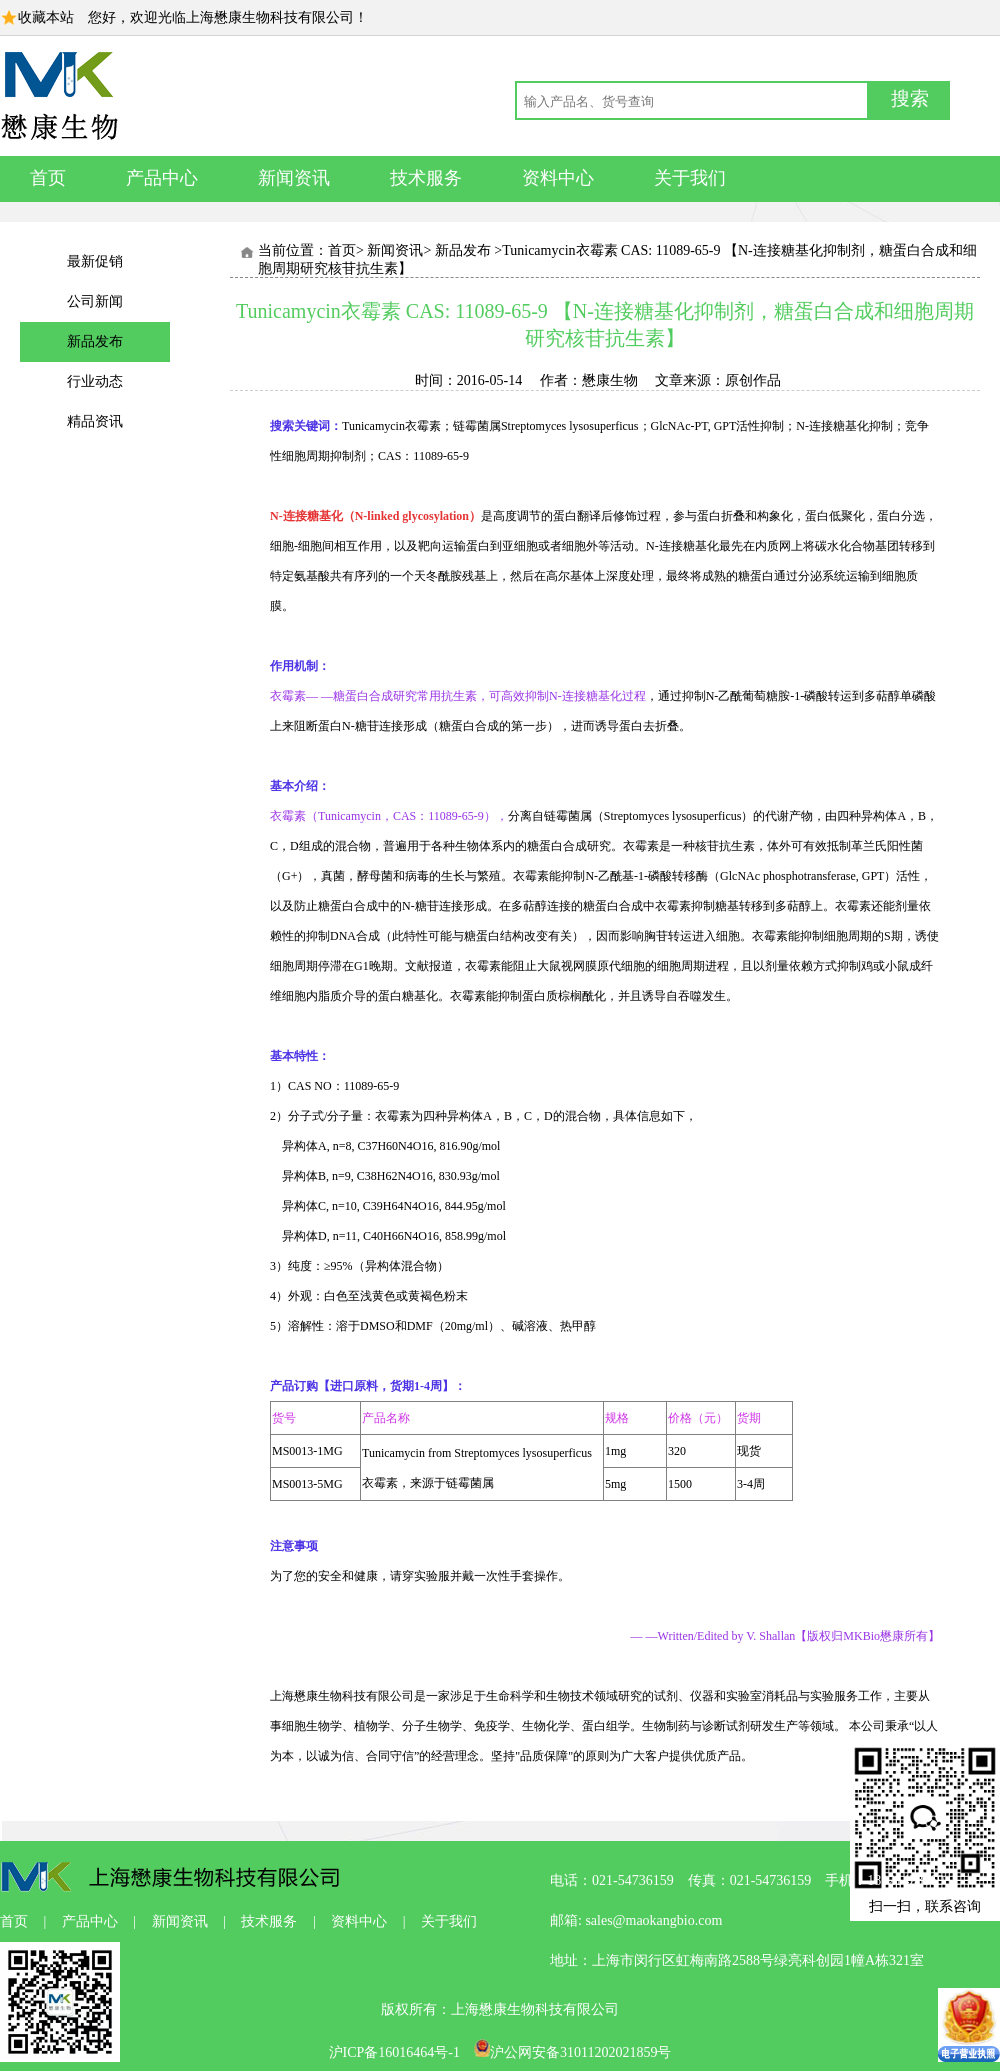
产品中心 (162, 178)
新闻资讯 (294, 178)
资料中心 (558, 178)
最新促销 (95, 261)
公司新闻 (95, 301)
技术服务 (426, 178)
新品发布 (95, 341)
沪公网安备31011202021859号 (572, 2052)
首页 (48, 178)
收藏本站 (46, 17)
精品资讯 (95, 421)
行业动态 (95, 381)
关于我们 (690, 178)
